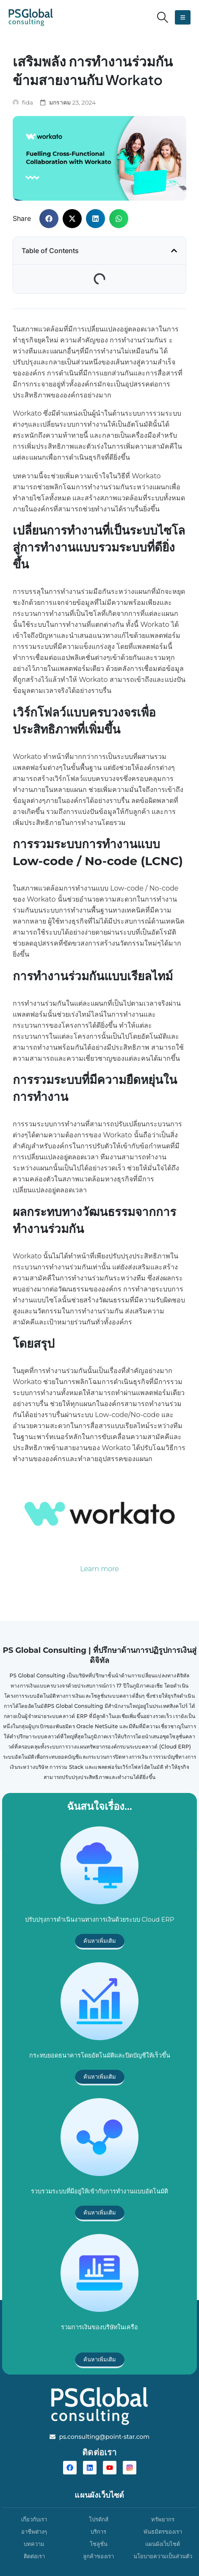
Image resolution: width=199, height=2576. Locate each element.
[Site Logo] (30, 17)
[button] (162, 17)
